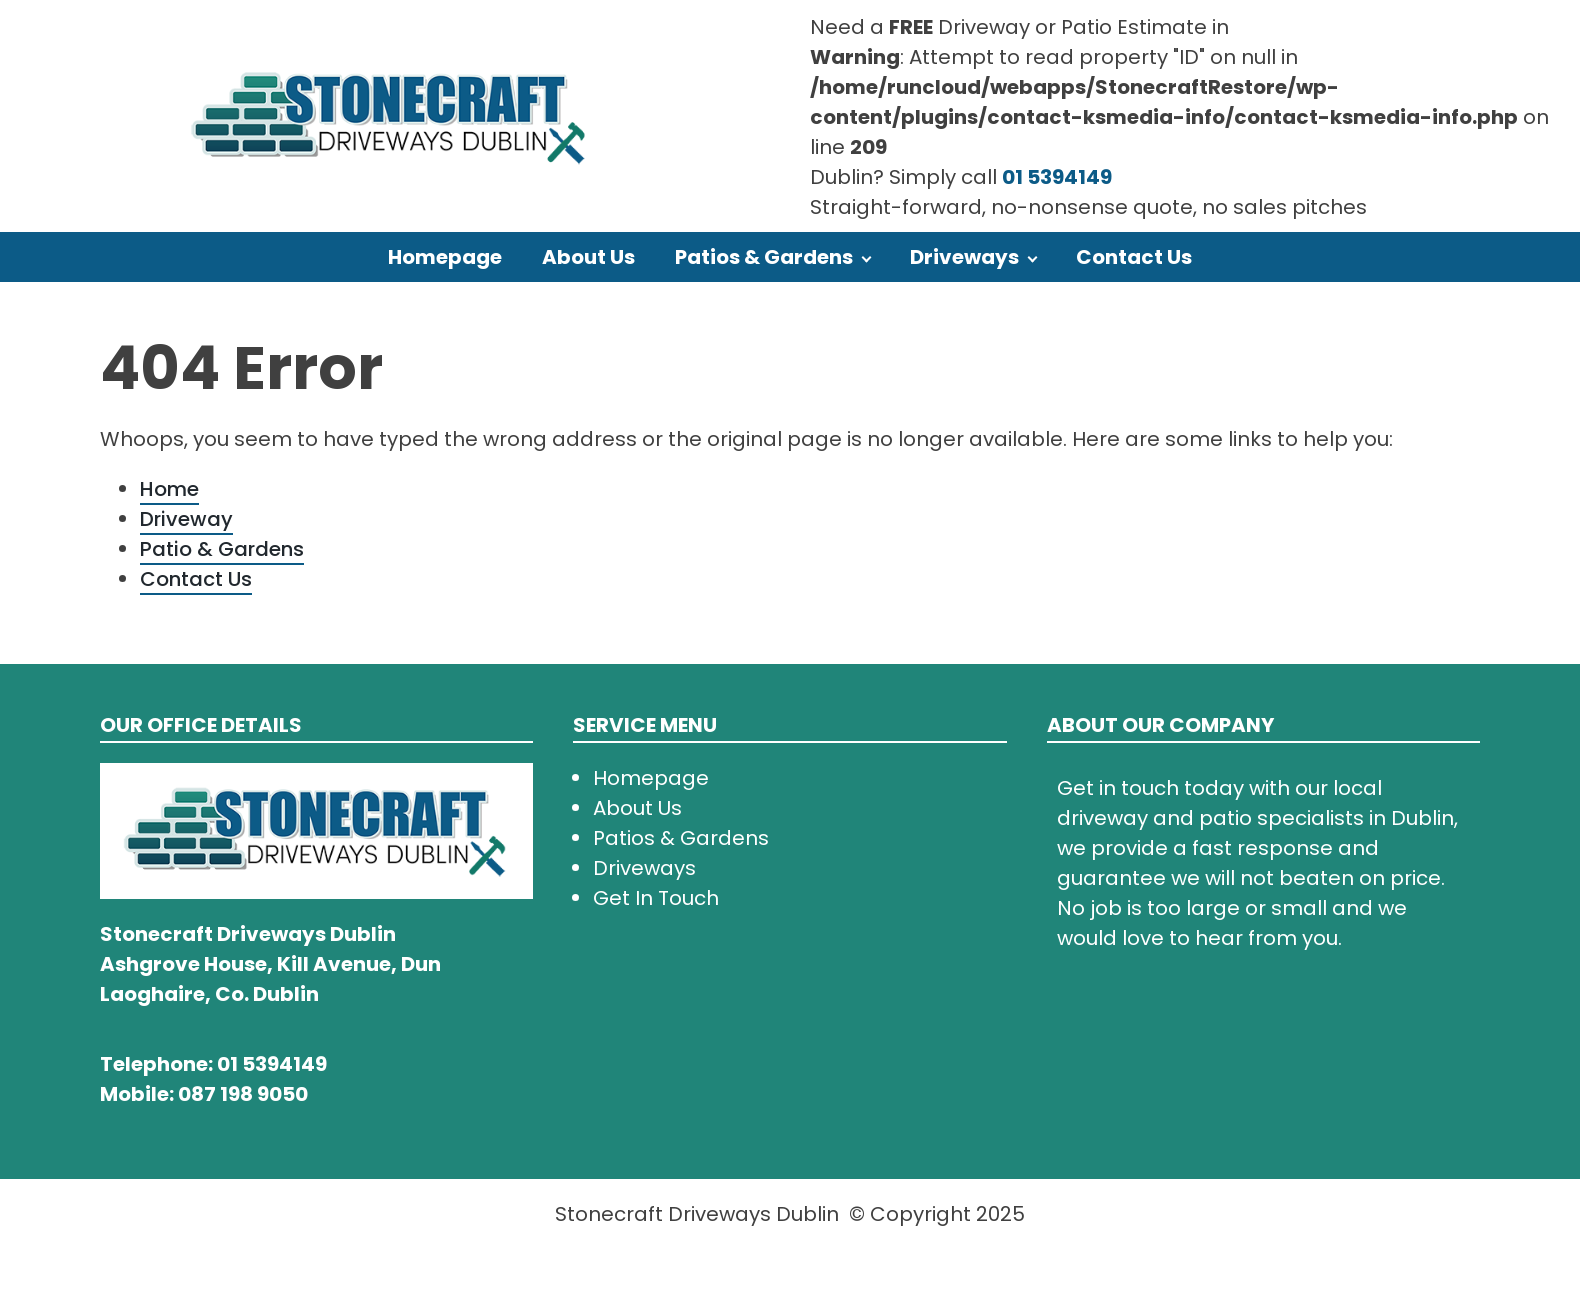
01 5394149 (1057, 177)
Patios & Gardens (764, 257)
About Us (588, 257)
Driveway (186, 519)
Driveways (964, 257)
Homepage (445, 257)
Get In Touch (656, 898)
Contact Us (1134, 257)
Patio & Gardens (222, 549)
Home (169, 489)
